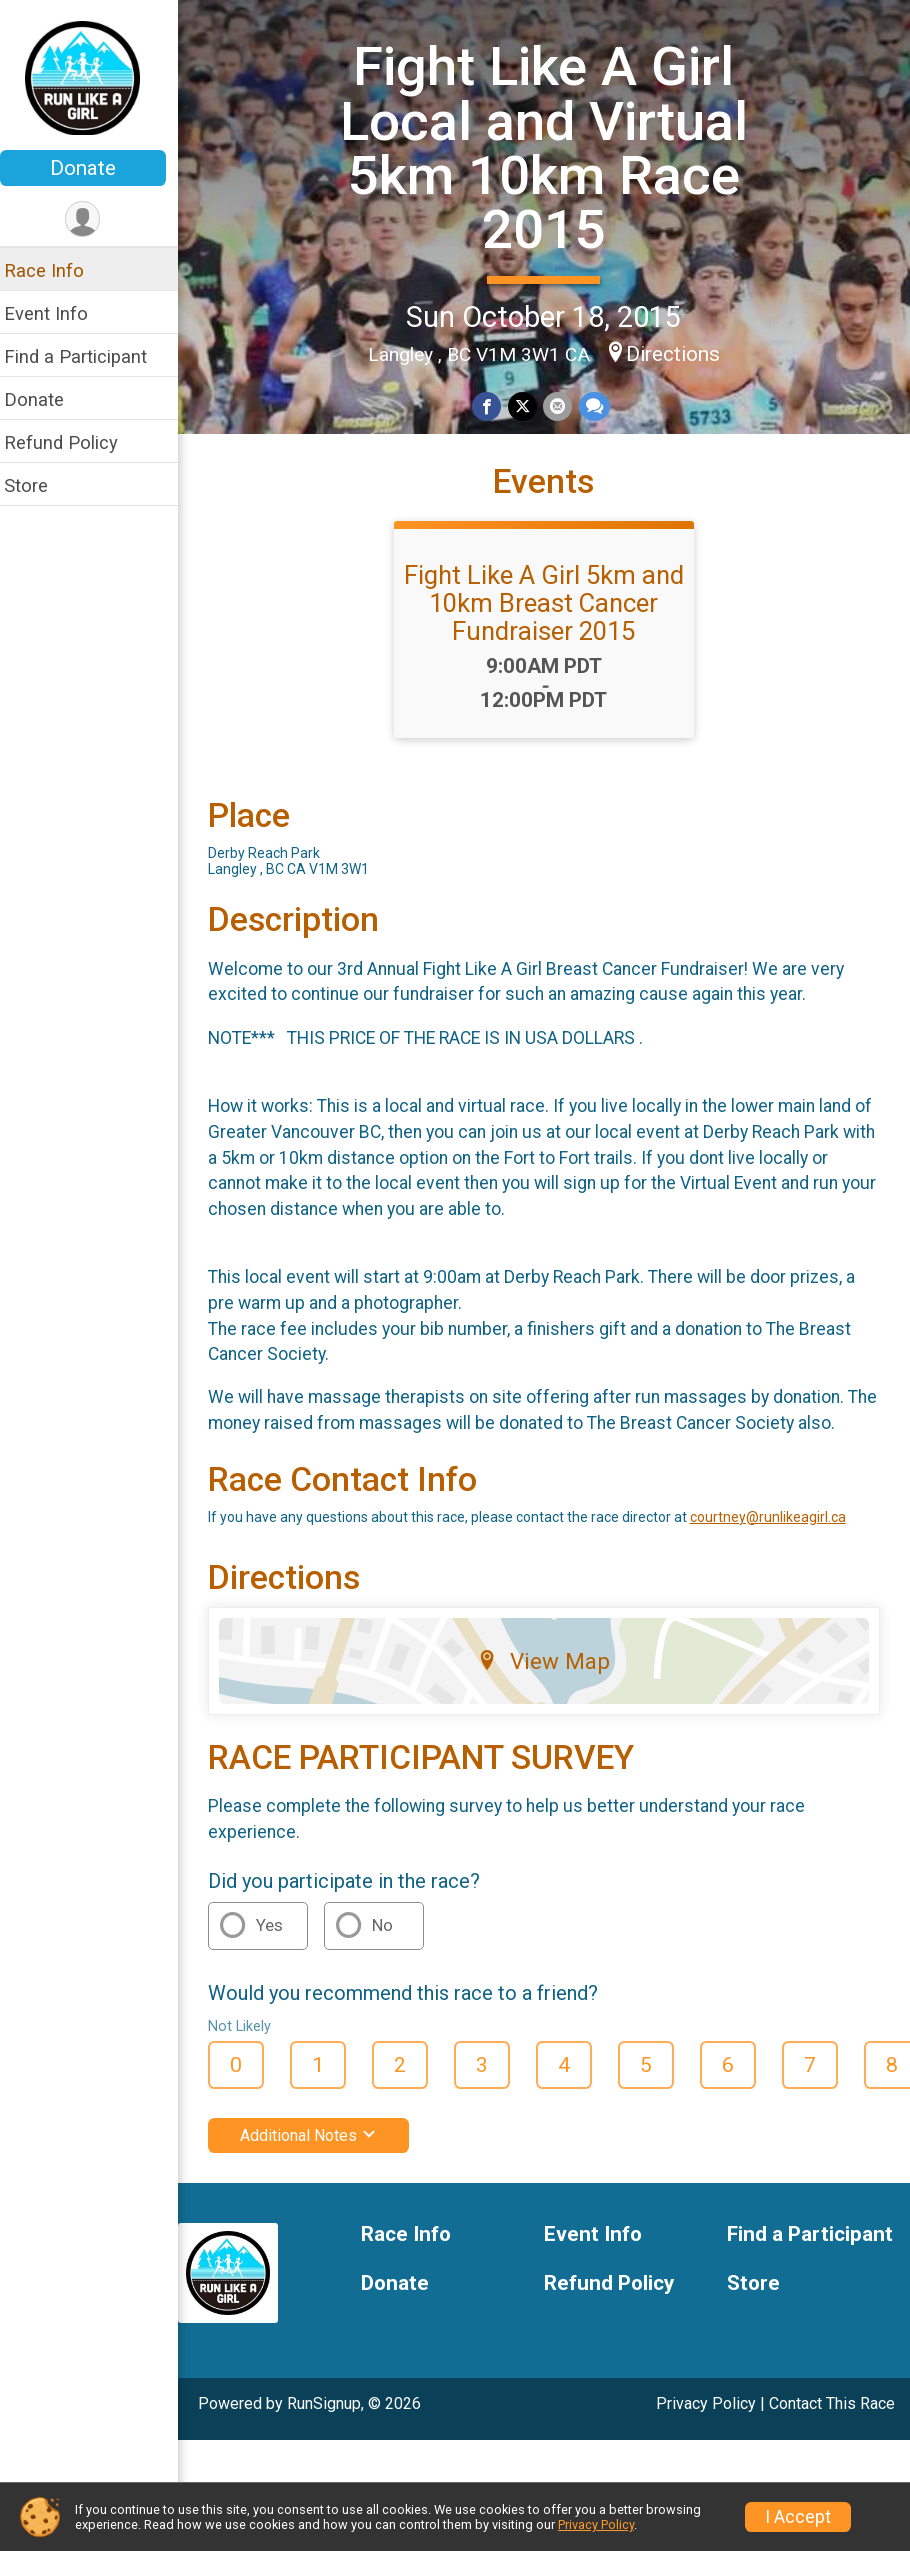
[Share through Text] (599, 405)
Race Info (56, 270)
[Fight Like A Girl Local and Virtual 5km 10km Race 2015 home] (95, 77)
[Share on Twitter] (528, 405)
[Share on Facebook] (493, 405)
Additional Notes (320, 2160)
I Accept (798, 2517)
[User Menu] (95, 219)
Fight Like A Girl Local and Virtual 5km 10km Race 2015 (550, 148)
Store (38, 485)
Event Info (58, 313)
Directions (679, 353)
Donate (95, 168)
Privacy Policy (706, 2428)
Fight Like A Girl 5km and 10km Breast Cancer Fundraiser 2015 (550, 602)
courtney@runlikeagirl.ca (780, 1542)
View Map (550, 1686)
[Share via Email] (563, 405)
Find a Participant (87, 356)
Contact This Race (832, 2428)
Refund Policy (73, 442)
